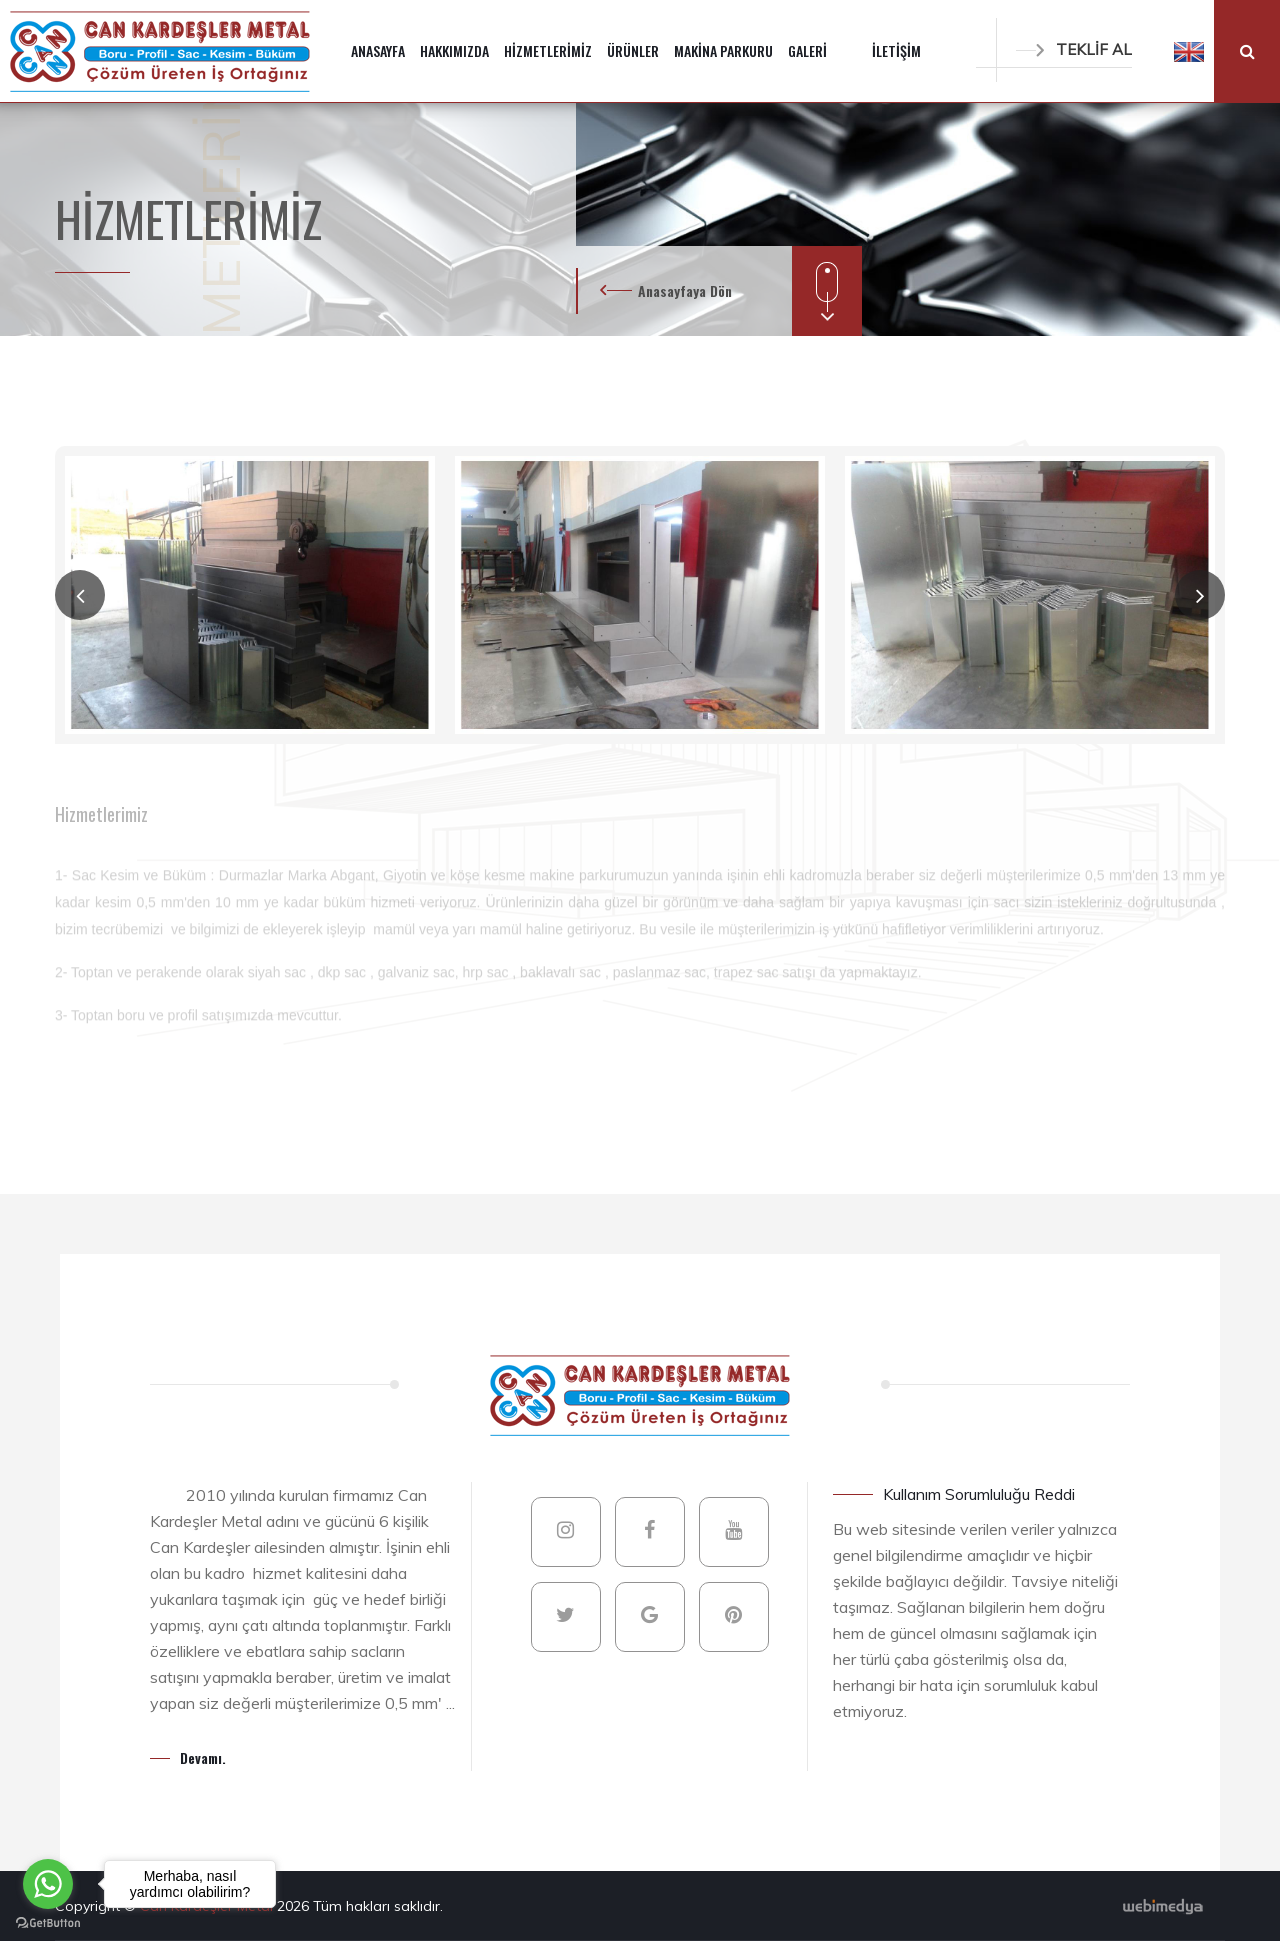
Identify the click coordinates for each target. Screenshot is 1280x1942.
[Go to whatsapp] (48, 1884)
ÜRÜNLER (633, 50)
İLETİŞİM (896, 50)
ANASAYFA (378, 50)
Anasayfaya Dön (685, 290)
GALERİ (807, 50)
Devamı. (203, 1757)
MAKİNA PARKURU (723, 50)
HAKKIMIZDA (454, 50)
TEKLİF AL (1074, 49)
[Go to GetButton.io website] (48, 1922)
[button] (1189, 51)
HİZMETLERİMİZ (548, 50)
